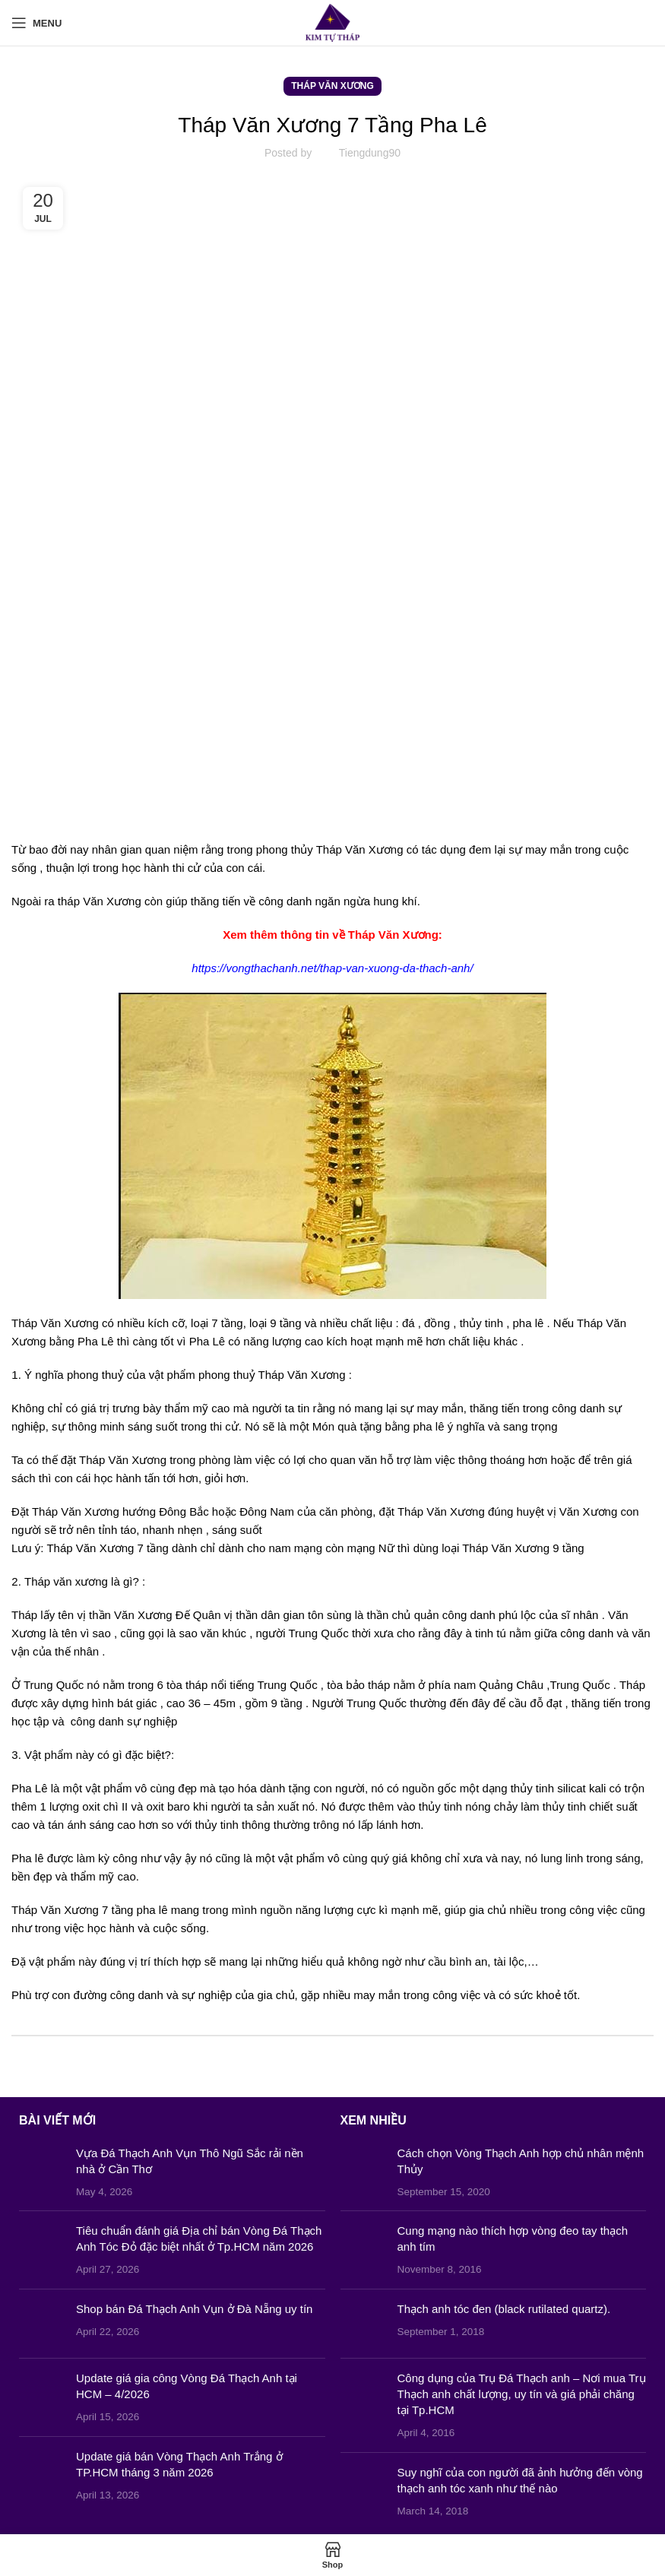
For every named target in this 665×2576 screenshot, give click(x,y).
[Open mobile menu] (36, 23)
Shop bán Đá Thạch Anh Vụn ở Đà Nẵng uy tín (194, 2308)
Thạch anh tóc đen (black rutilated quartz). (504, 2308)
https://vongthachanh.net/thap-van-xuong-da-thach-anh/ (332, 968)
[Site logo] (332, 21)
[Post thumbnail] (42, 2172)
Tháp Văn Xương (332, 86)
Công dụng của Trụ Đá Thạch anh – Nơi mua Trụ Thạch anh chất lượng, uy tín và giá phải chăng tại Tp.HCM (521, 2394)
